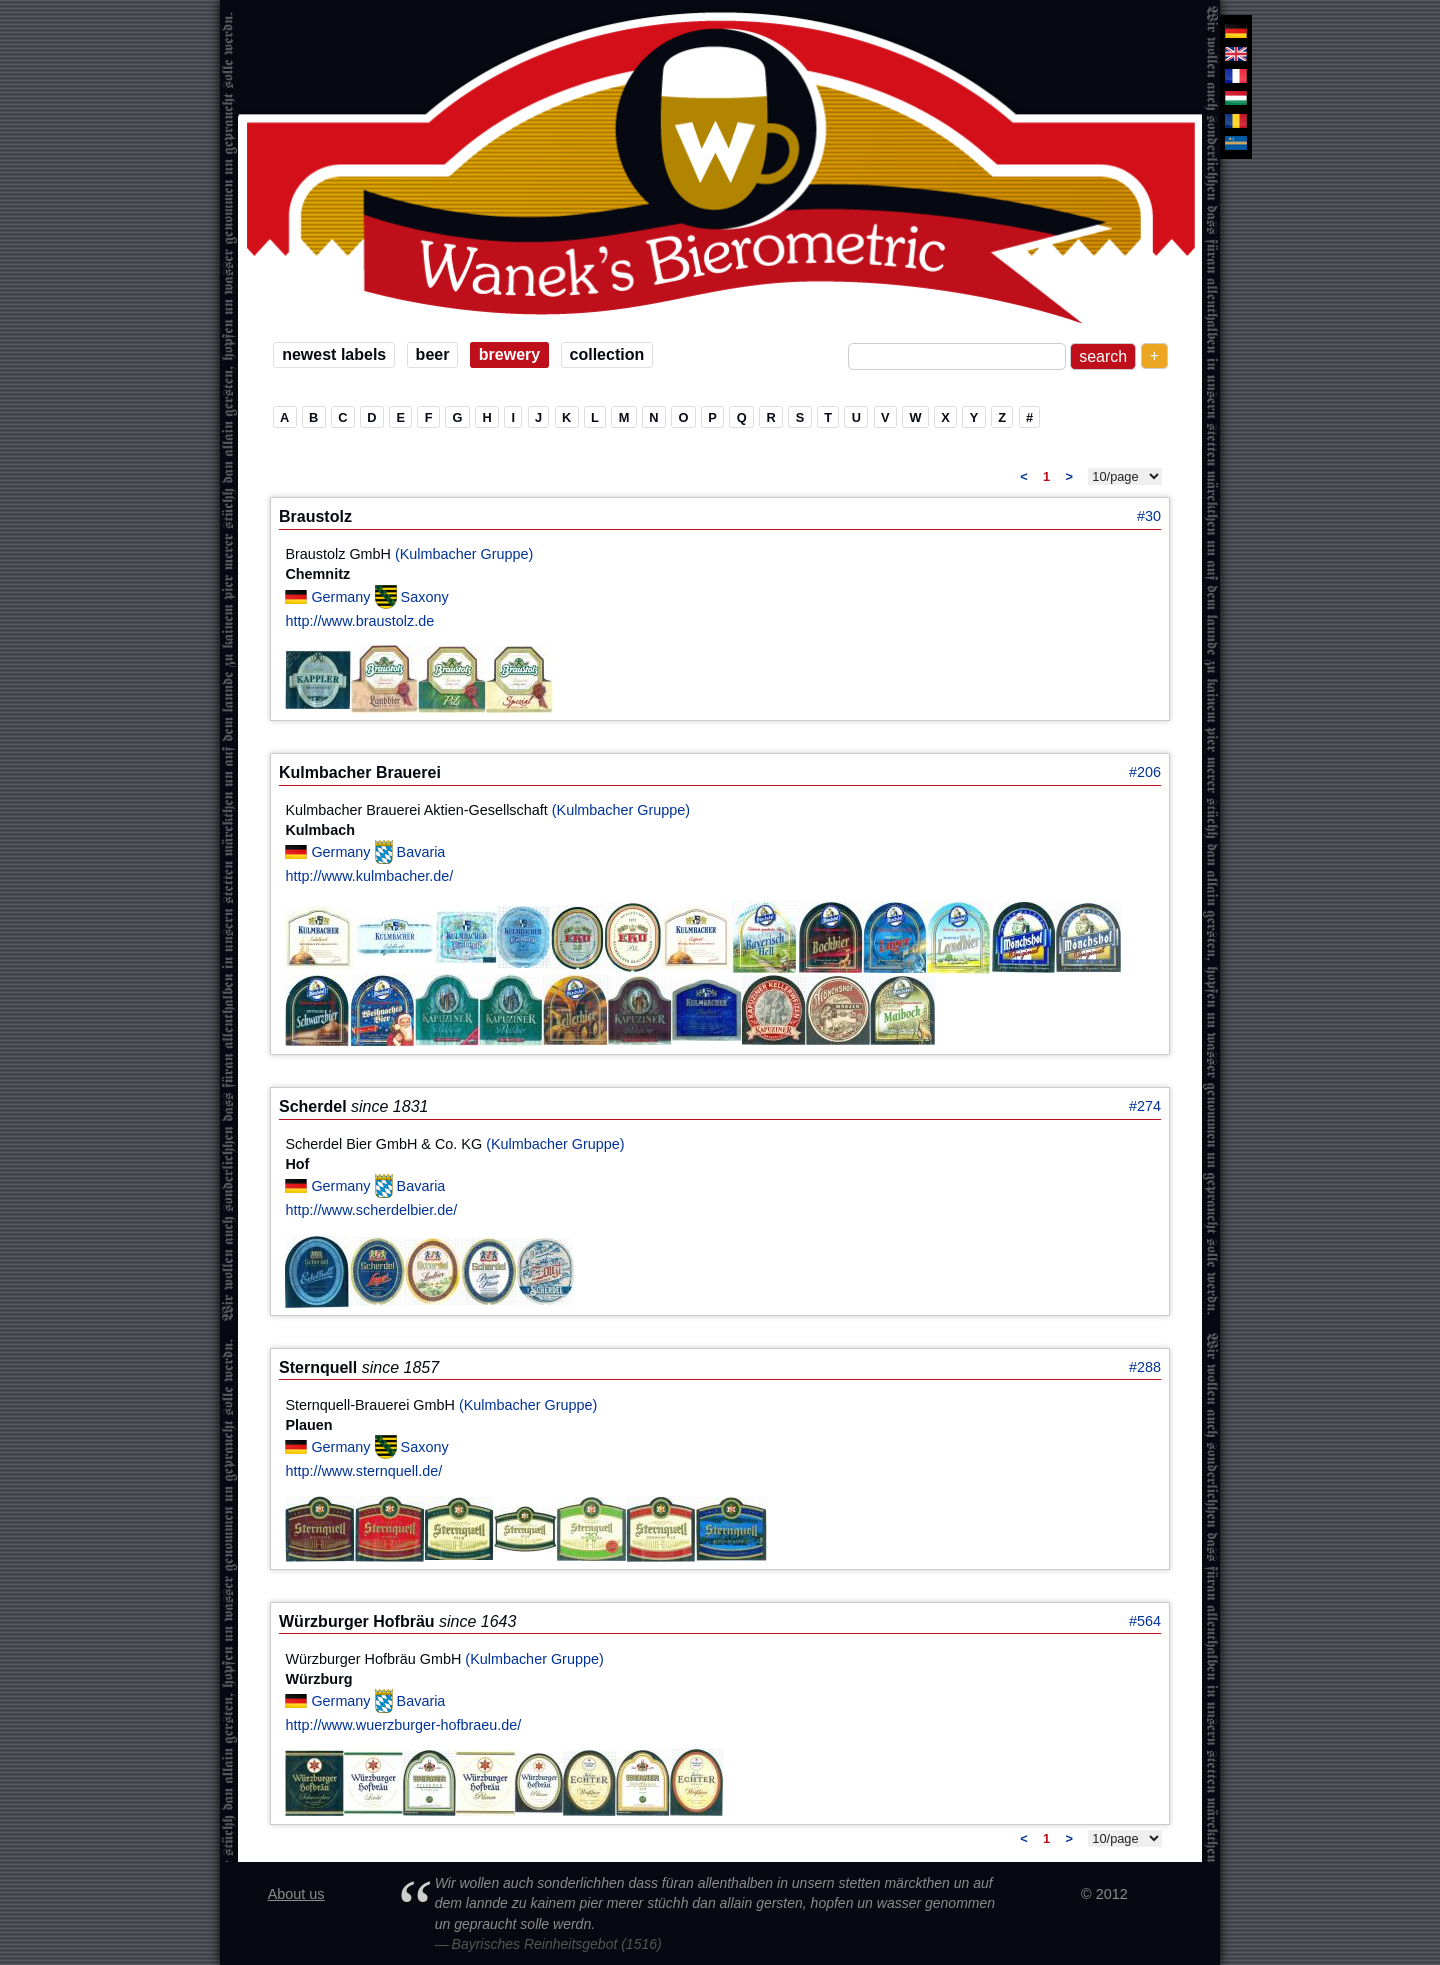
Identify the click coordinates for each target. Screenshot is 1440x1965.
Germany (342, 596)
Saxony (425, 596)
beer (433, 354)
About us (296, 1894)
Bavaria (421, 852)
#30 (1149, 516)
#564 (1145, 1621)
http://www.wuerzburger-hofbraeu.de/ (403, 1725)
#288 (1145, 1367)
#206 (1145, 772)
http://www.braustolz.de (359, 621)
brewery (509, 354)
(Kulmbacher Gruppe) (464, 554)
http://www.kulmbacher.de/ (369, 876)
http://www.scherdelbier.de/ (371, 1210)
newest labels (334, 354)
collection (607, 354)
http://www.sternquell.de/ (363, 1471)
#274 (1145, 1106)
